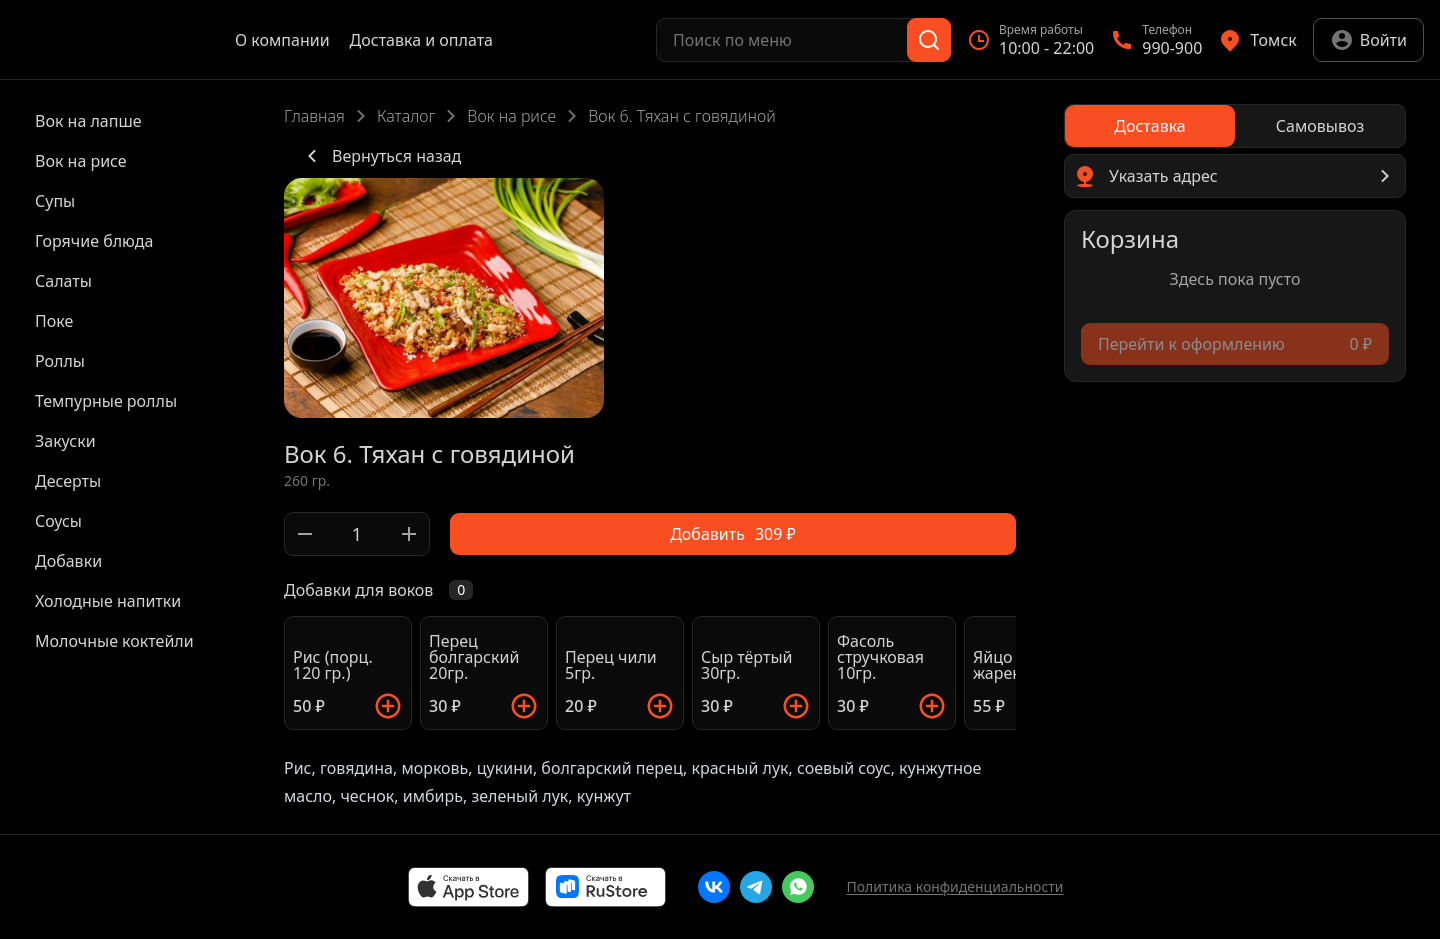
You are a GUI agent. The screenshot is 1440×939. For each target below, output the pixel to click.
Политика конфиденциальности (954, 886)
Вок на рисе (511, 116)
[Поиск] (929, 40)
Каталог (406, 116)
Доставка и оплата (421, 40)
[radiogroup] (1235, 126)
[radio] (1150, 126)
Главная (314, 116)
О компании (282, 40)
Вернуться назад (380, 156)
